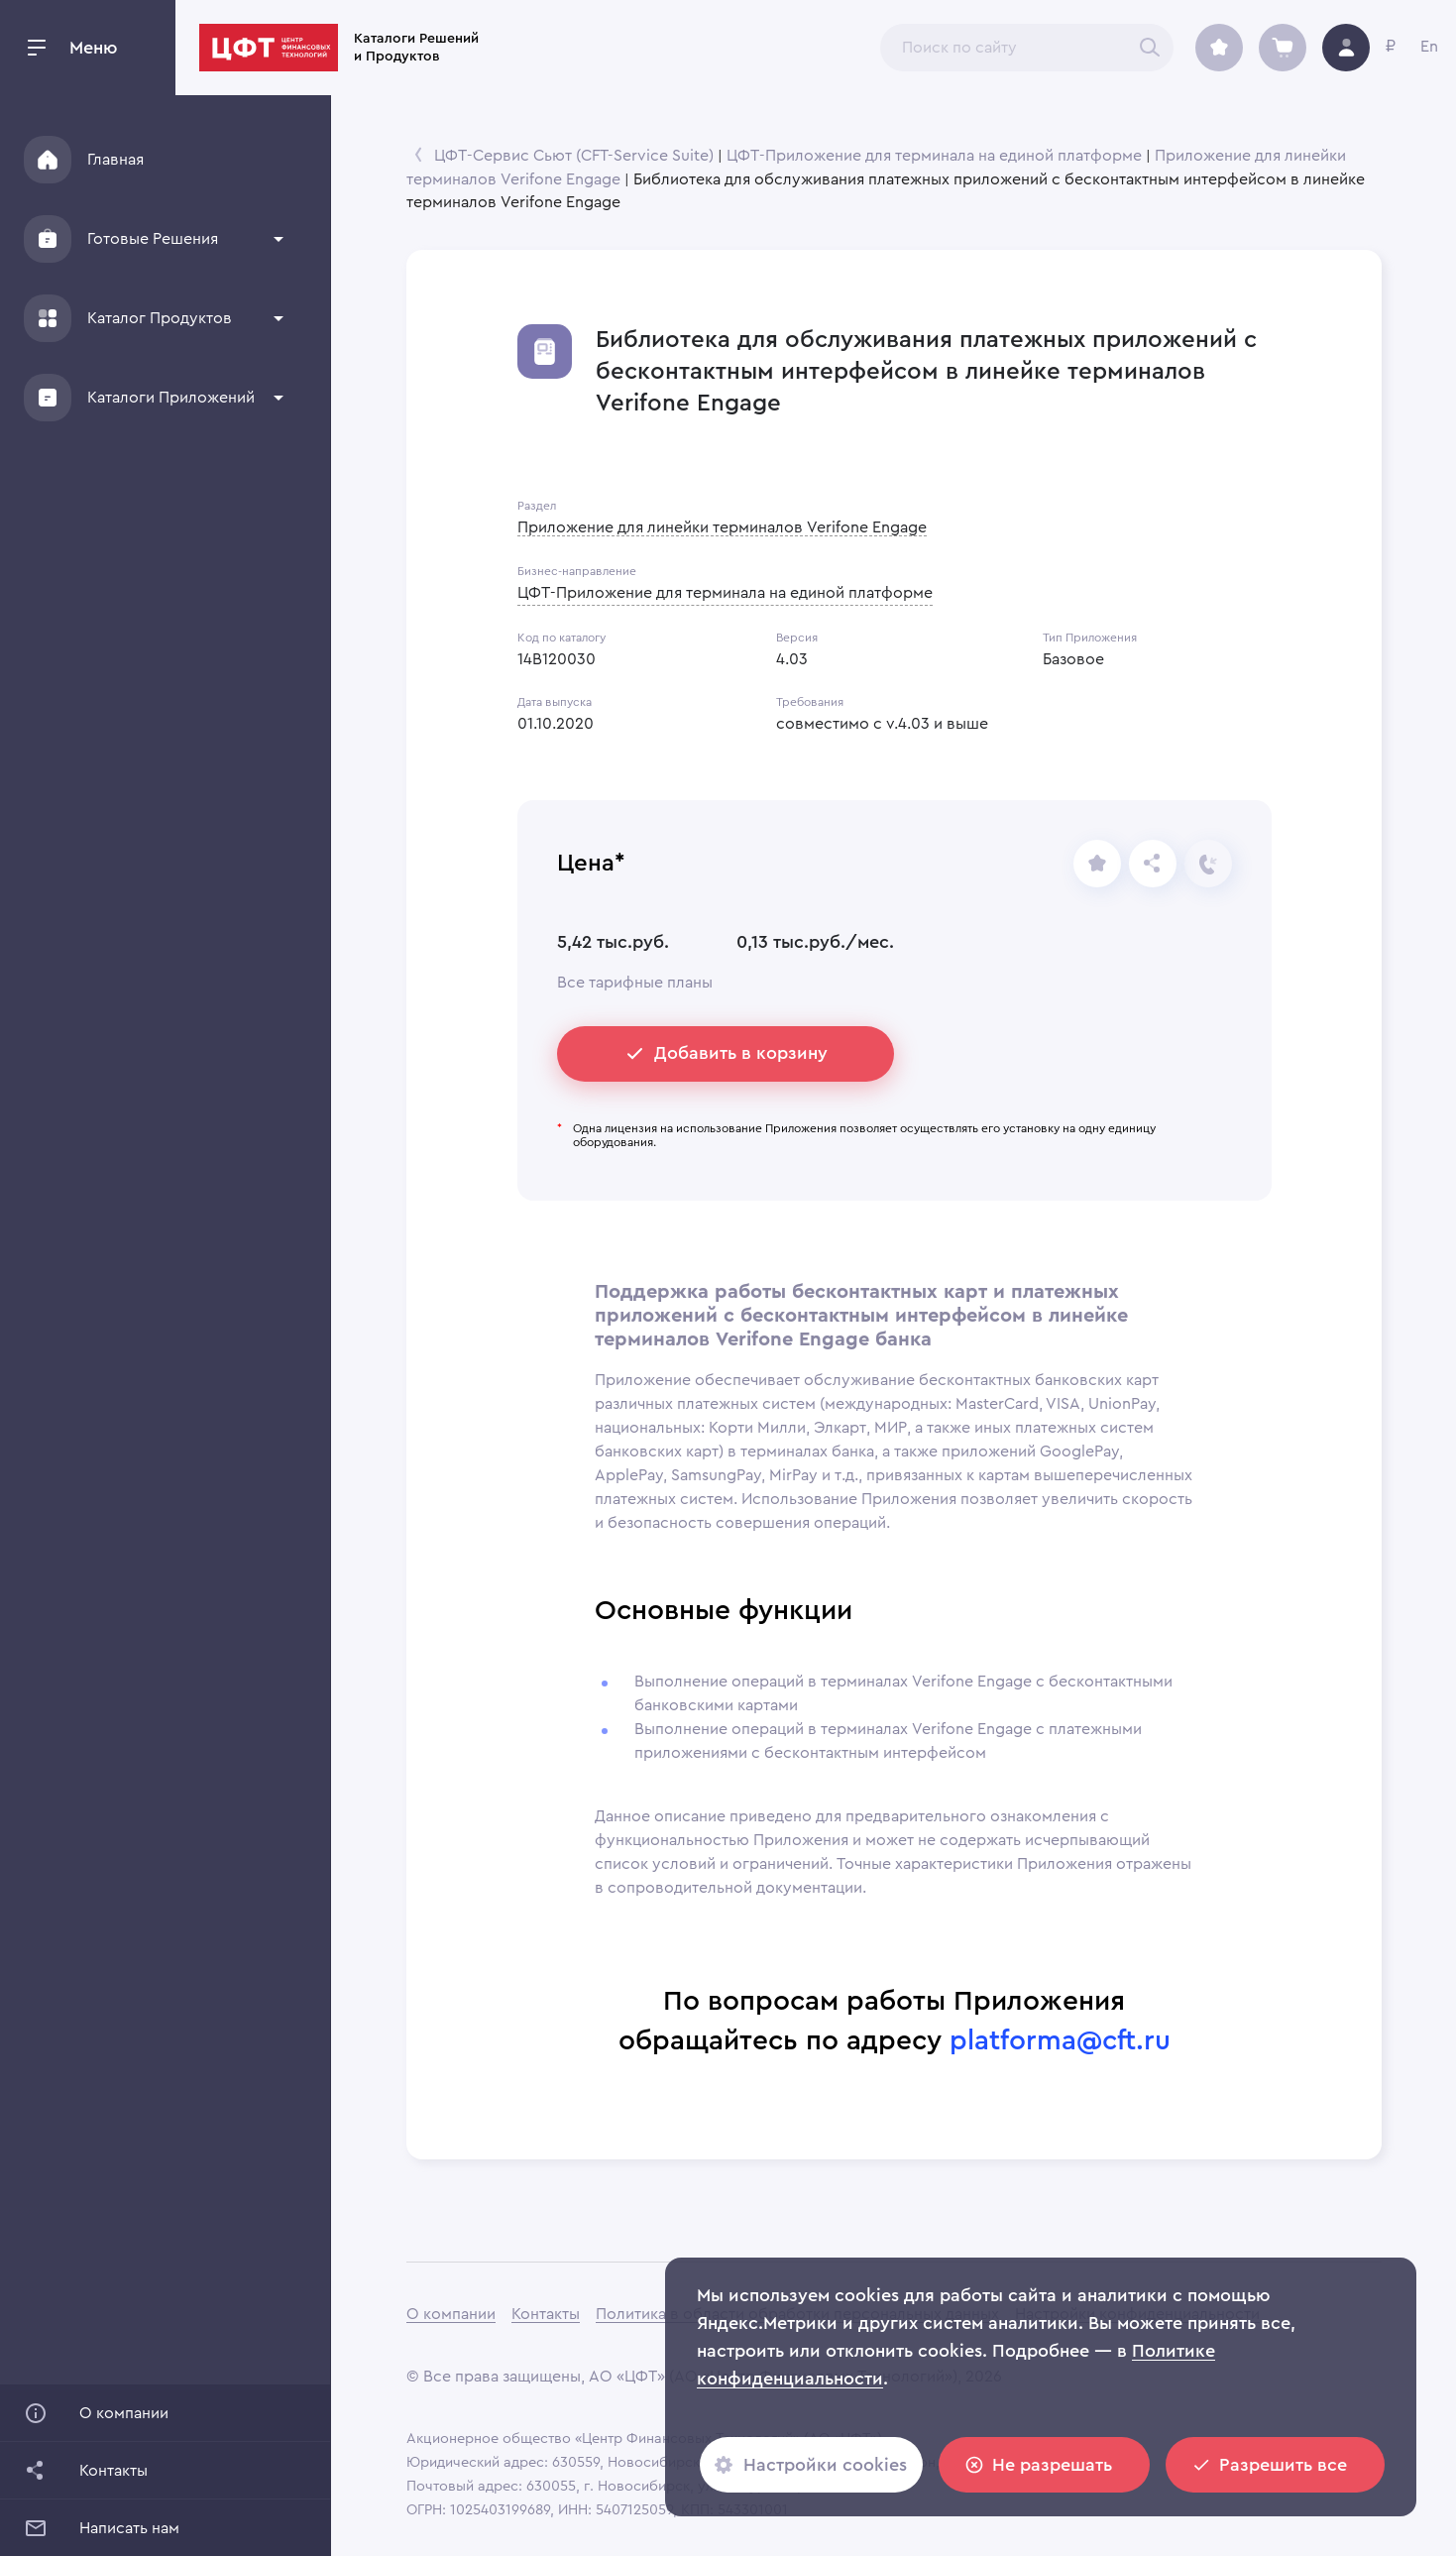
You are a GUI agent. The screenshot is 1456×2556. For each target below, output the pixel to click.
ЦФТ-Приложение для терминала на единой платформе (934, 156)
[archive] (1219, 47)
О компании (451, 2314)
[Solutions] (47, 239)
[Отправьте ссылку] (1152, 863)
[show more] (278, 239)
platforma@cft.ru (1060, 2040)
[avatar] (1346, 47)
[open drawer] (36, 47)
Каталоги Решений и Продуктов (571, 47)
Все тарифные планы (635, 982)
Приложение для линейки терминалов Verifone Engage (722, 527)
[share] (1097, 863)
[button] (155, 239)
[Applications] (47, 397)
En (1429, 47)
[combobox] (1027, 47)
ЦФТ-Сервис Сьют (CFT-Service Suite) (574, 156)
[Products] (47, 318)
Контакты (545, 2314)
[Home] (47, 159)
